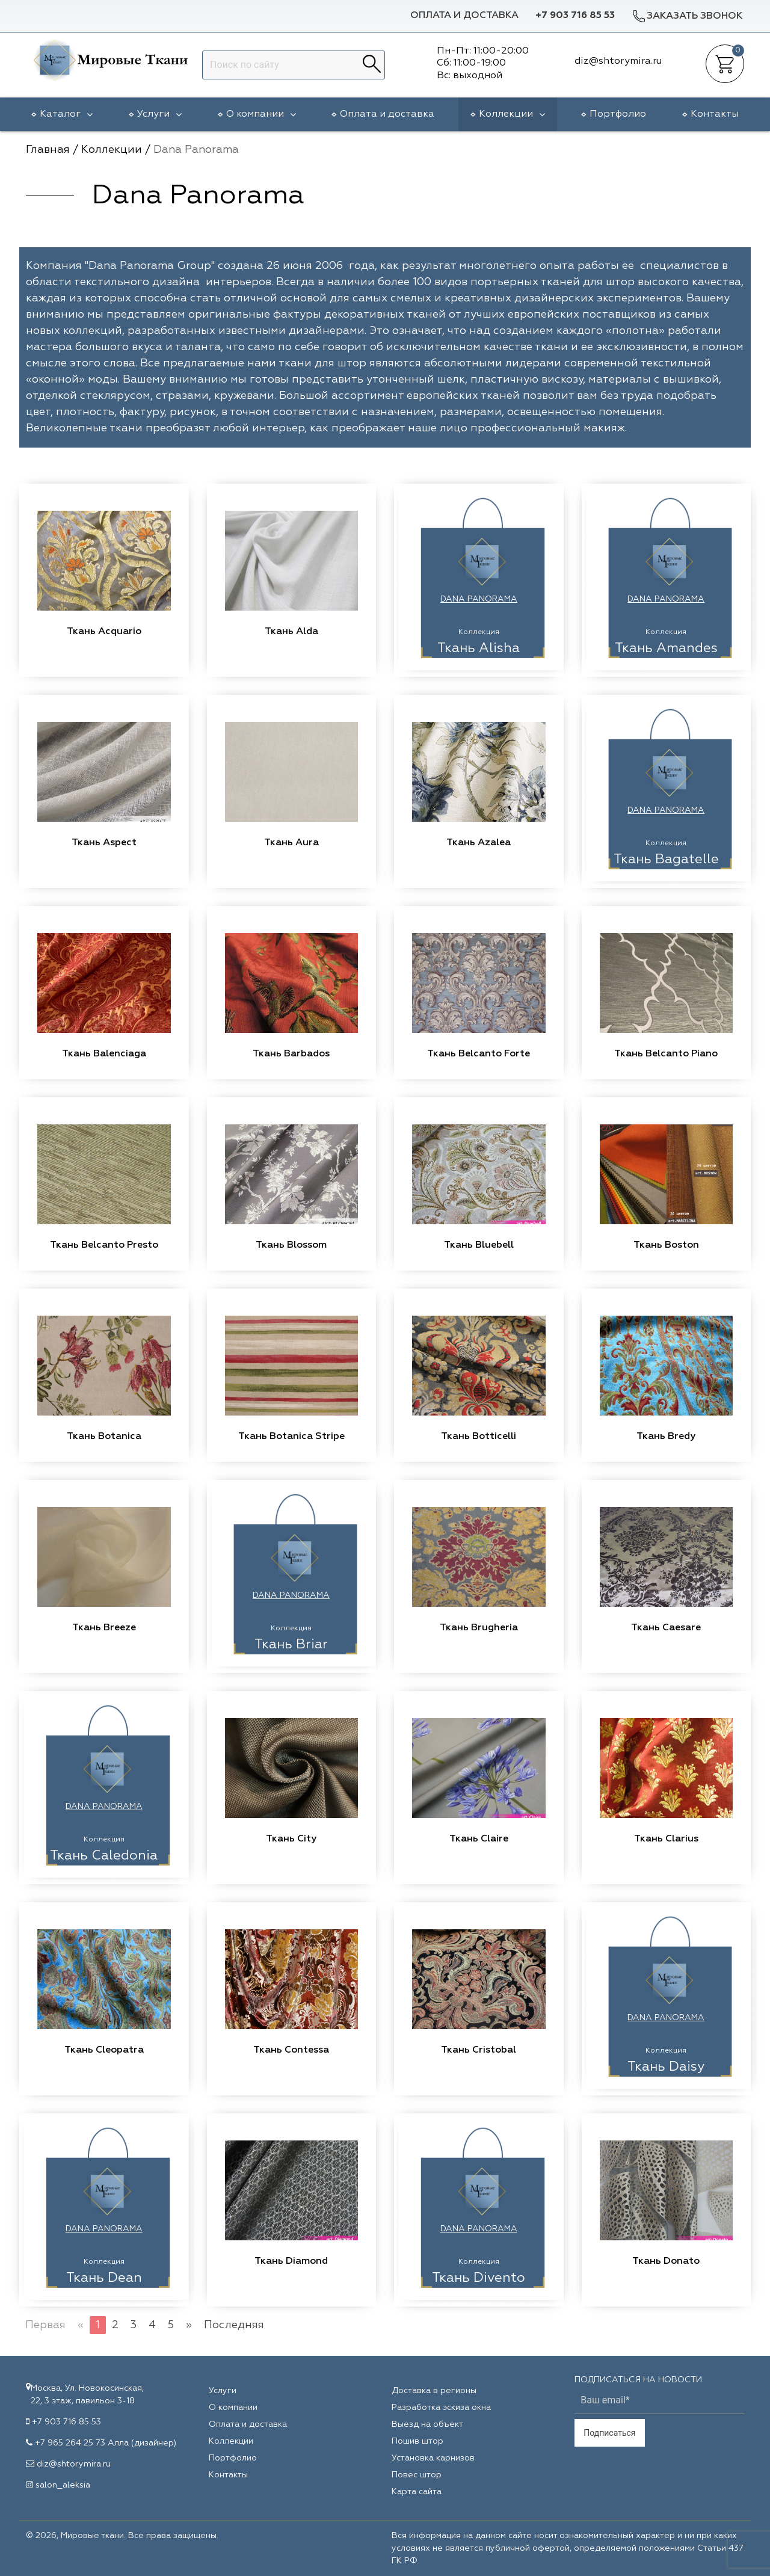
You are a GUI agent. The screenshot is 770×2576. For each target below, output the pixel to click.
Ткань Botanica (104, 1436)
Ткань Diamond (291, 2261)
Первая (45, 2325)
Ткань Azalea (478, 843)
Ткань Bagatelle (666, 859)
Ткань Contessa (291, 2050)
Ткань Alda (291, 631)
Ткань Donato (666, 2261)
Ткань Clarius (666, 1839)
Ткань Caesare (666, 1628)
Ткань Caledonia (104, 1856)
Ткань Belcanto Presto (104, 1245)
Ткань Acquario (104, 631)
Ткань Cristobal (478, 2050)
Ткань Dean (104, 2278)
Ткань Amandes (666, 648)
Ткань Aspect (104, 843)
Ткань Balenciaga (104, 1054)
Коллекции (512, 114)
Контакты (715, 114)
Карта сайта (417, 2492)
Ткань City (291, 1839)
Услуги (159, 114)
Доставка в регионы (434, 2390)
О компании (261, 114)
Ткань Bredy (665, 1436)
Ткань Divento (478, 2278)
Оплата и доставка (464, 15)
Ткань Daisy (665, 2067)
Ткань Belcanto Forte (478, 1054)
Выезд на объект (427, 2424)
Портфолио (618, 114)
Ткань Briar (291, 1644)
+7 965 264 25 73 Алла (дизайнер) (105, 2443)
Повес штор (417, 2475)
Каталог (66, 114)
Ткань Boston (666, 1245)
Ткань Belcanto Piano (666, 1054)
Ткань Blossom (291, 1245)
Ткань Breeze (104, 1628)
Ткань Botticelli (478, 1436)
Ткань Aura (291, 843)
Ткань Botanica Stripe (291, 1436)
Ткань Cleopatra (104, 2050)
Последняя (234, 2325)
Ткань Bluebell (479, 1245)
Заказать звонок (687, 15)
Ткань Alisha (478, 648)
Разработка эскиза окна (441, 2407)
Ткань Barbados (291, 1054)
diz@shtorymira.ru (74, 2464)
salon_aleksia (62, 2485)
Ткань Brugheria (479, 1628)
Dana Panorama (478, 599)
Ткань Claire (478, 1839)
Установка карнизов (433, 2458)
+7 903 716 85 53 (575, 15)
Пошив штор (417, 2441)
